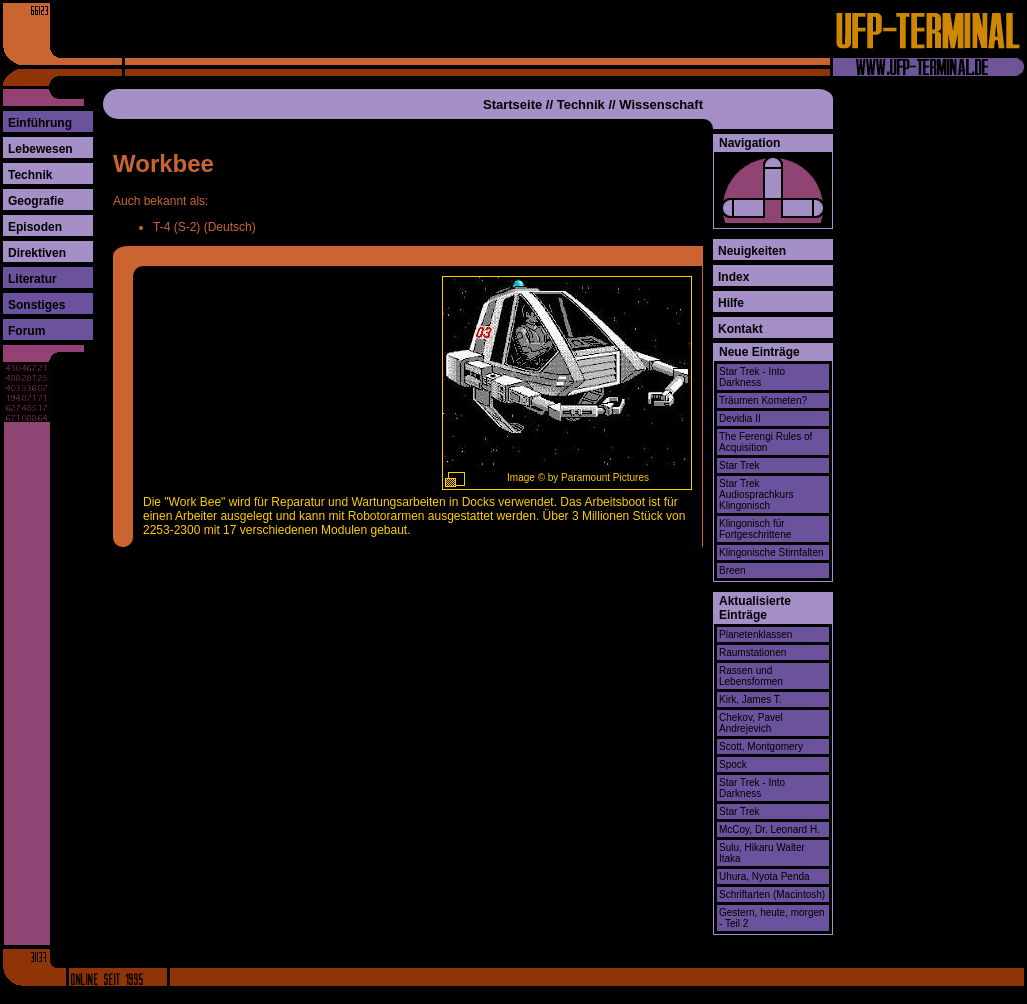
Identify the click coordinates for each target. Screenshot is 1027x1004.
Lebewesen (40, 149)
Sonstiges (36, 305)
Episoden (35, 227)
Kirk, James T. (750, 699)
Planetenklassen (755, 634)
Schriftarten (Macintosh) (772, 894)
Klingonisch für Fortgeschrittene (755, 529)
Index (733, 277)
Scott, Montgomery (761, 746)
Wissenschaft (661, 104)
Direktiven (37, 253)
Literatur (32, 279)
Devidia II (740, 418)
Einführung (40, 123)
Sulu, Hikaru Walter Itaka (762, 853)
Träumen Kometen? (763, 400)
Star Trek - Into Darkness (752, 377)
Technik (30, 175)
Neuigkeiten (752, 251)
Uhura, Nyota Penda (764, 876)
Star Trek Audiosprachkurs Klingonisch (756, 494)
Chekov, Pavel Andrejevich (751, 723)
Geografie (36, 201)
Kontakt (740, 329)
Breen (732, 570)
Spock (733, 764)
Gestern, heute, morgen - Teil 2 (772, 918)
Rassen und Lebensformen (751, 676)
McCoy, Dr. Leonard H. (769, 829)
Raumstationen (752, 652)
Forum (26, 331)
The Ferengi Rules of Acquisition (765, 442)
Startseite (512, 104)
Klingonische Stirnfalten (771, 552)
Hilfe (731, 303)
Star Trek (739, 465)
